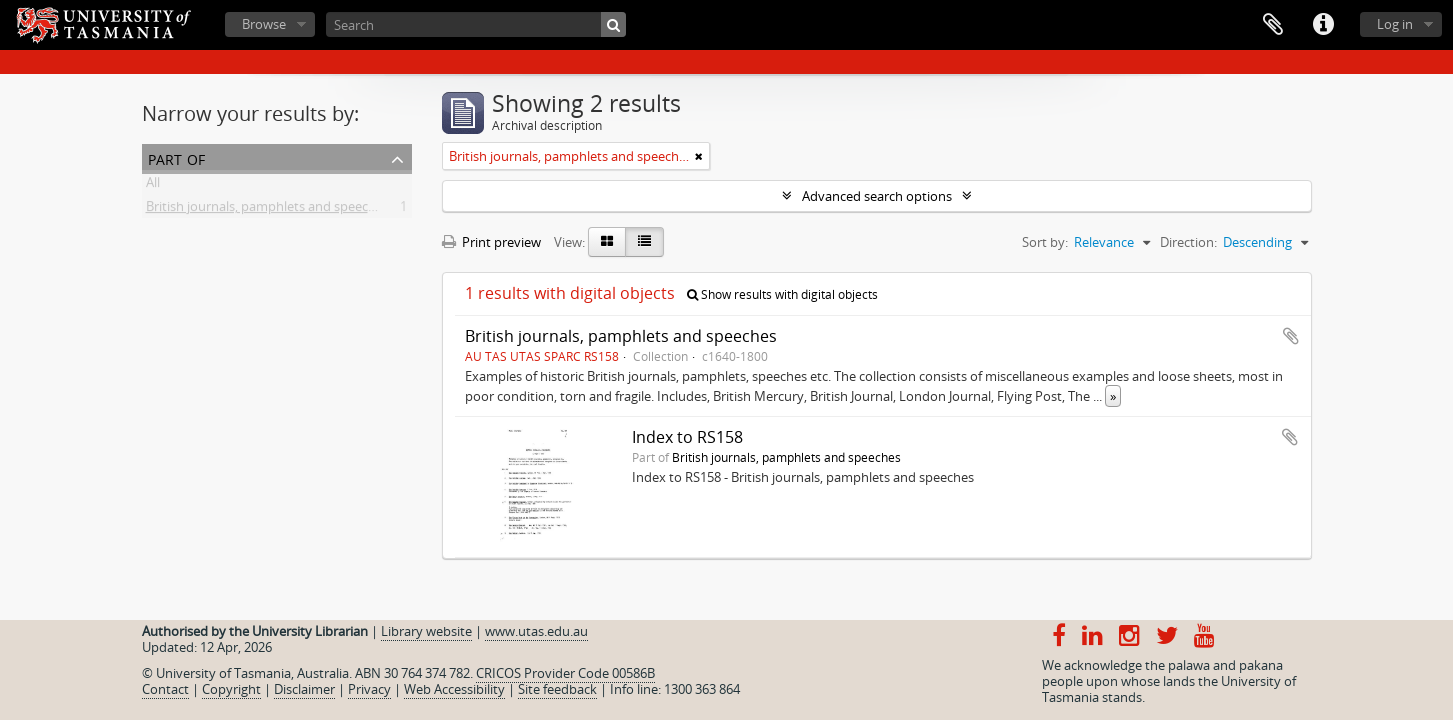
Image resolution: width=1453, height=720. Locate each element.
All (153, 186)
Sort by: (1045, 242)
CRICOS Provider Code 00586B (565, 673)
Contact (165, 689)
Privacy (369, 689)
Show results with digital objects (782, 294)
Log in (1395, 24)
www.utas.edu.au (536, 631)
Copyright (231, 689)
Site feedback (557, 689)
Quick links (1323, 25)
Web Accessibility (454, 689)
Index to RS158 (687, 437)
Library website (426, 631)
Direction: (1188, 242)
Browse (264, 24)
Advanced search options (877, 196)
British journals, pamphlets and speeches (267, 210)
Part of (176, 157)
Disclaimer (304, 689)
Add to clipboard (1291, 336)
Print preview (491, 242)
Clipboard (1273, 25)
